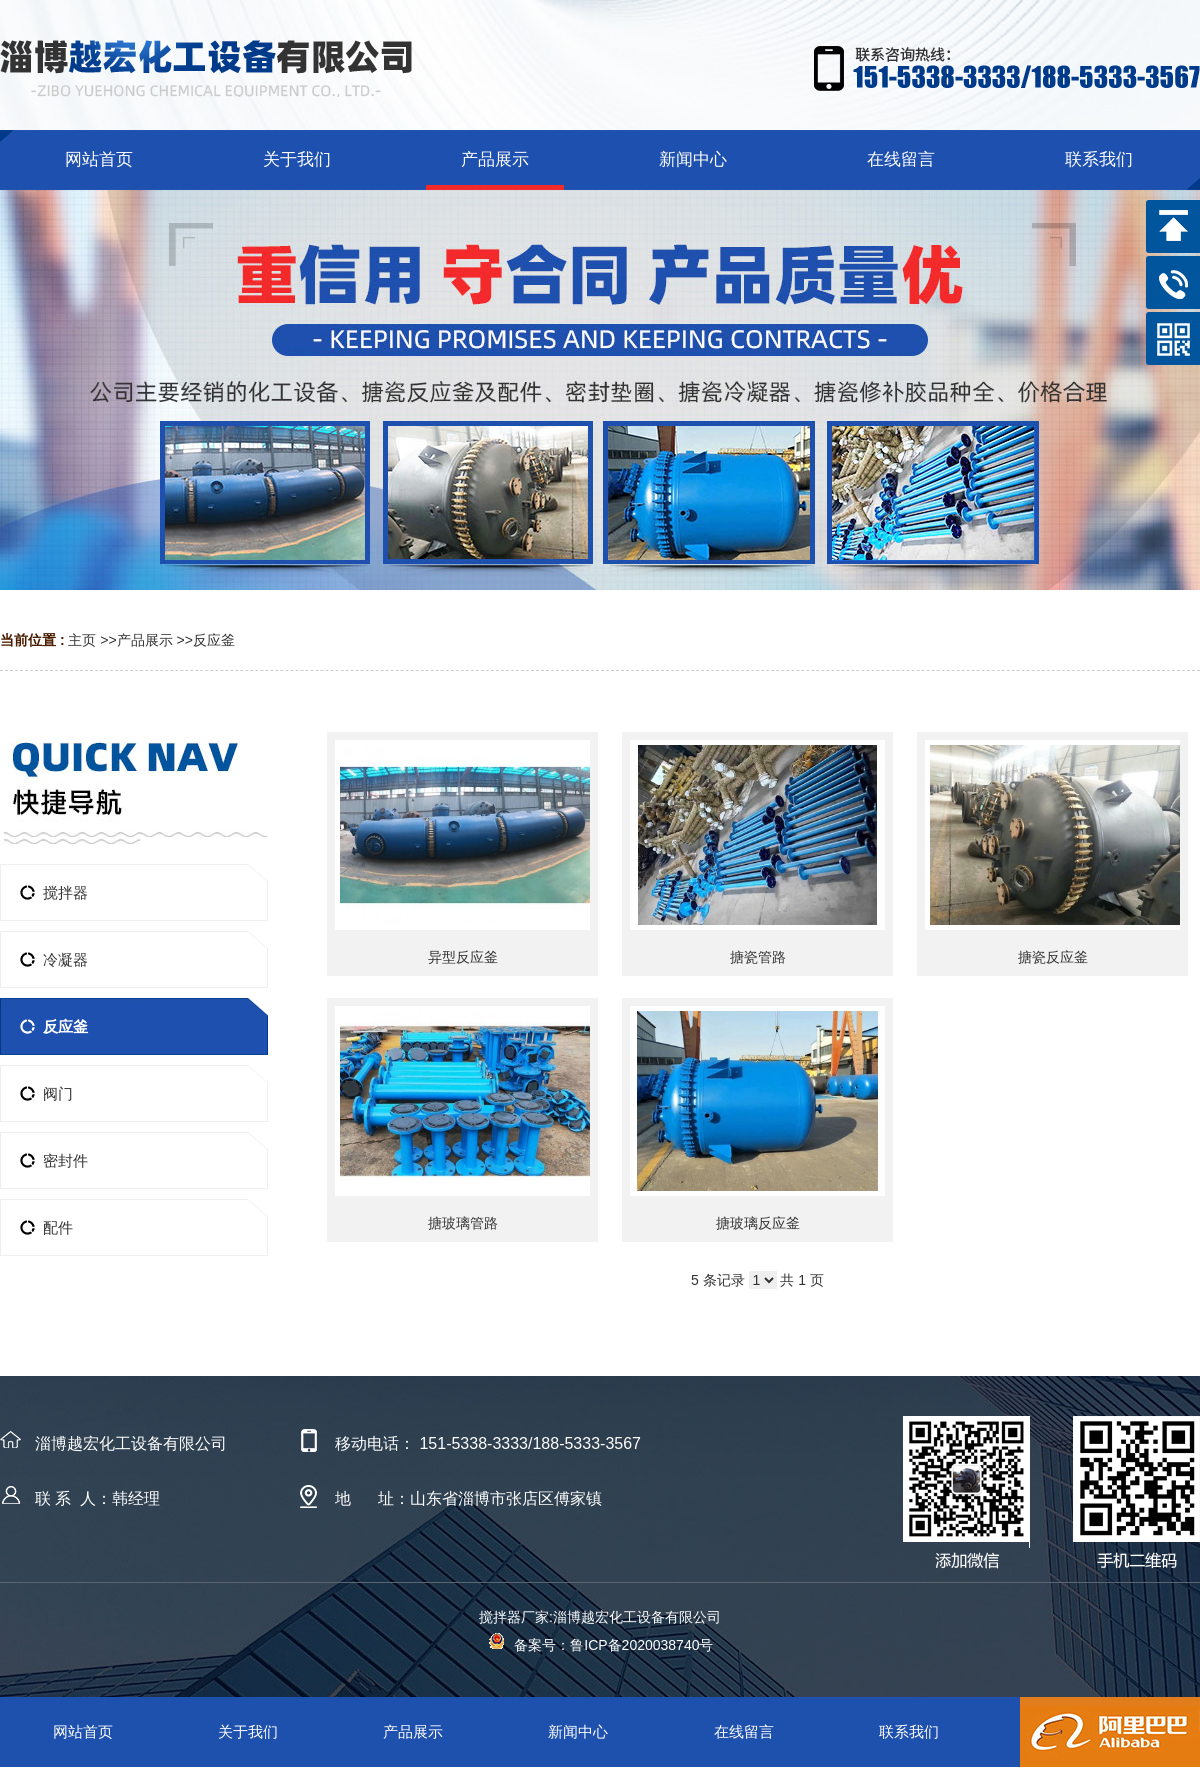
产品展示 (145, 640)
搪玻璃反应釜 (758, 1223)
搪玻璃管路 (463, 1223)
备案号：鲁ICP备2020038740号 (600, 1645)
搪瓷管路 (758, 957)
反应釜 (214, 640)
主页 (82, 640)
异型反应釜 (463, 957)
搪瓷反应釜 (1053, 957)
